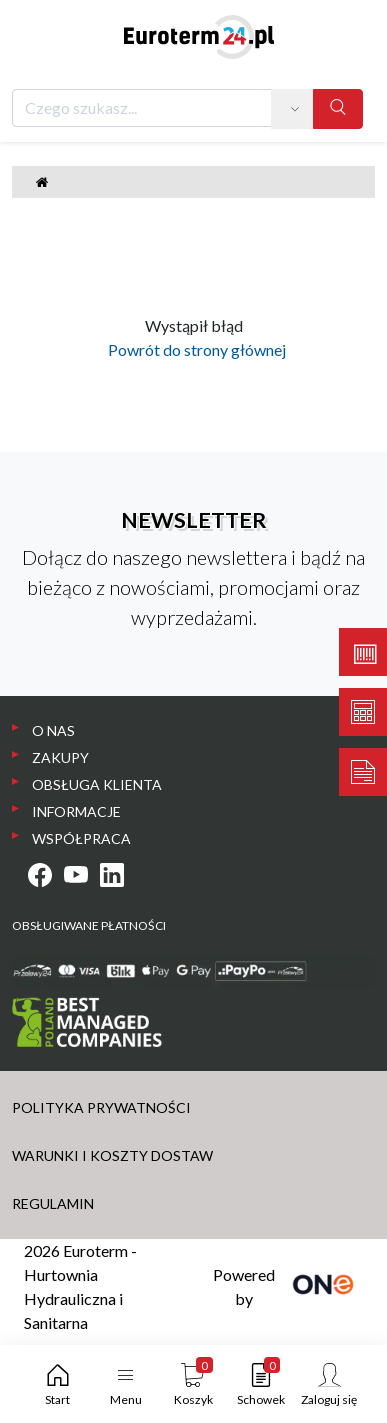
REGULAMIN (53, 1203)
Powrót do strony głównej (194, 349)
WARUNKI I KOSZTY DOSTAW (112, 1155)
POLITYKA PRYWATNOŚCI (101, 1107)
